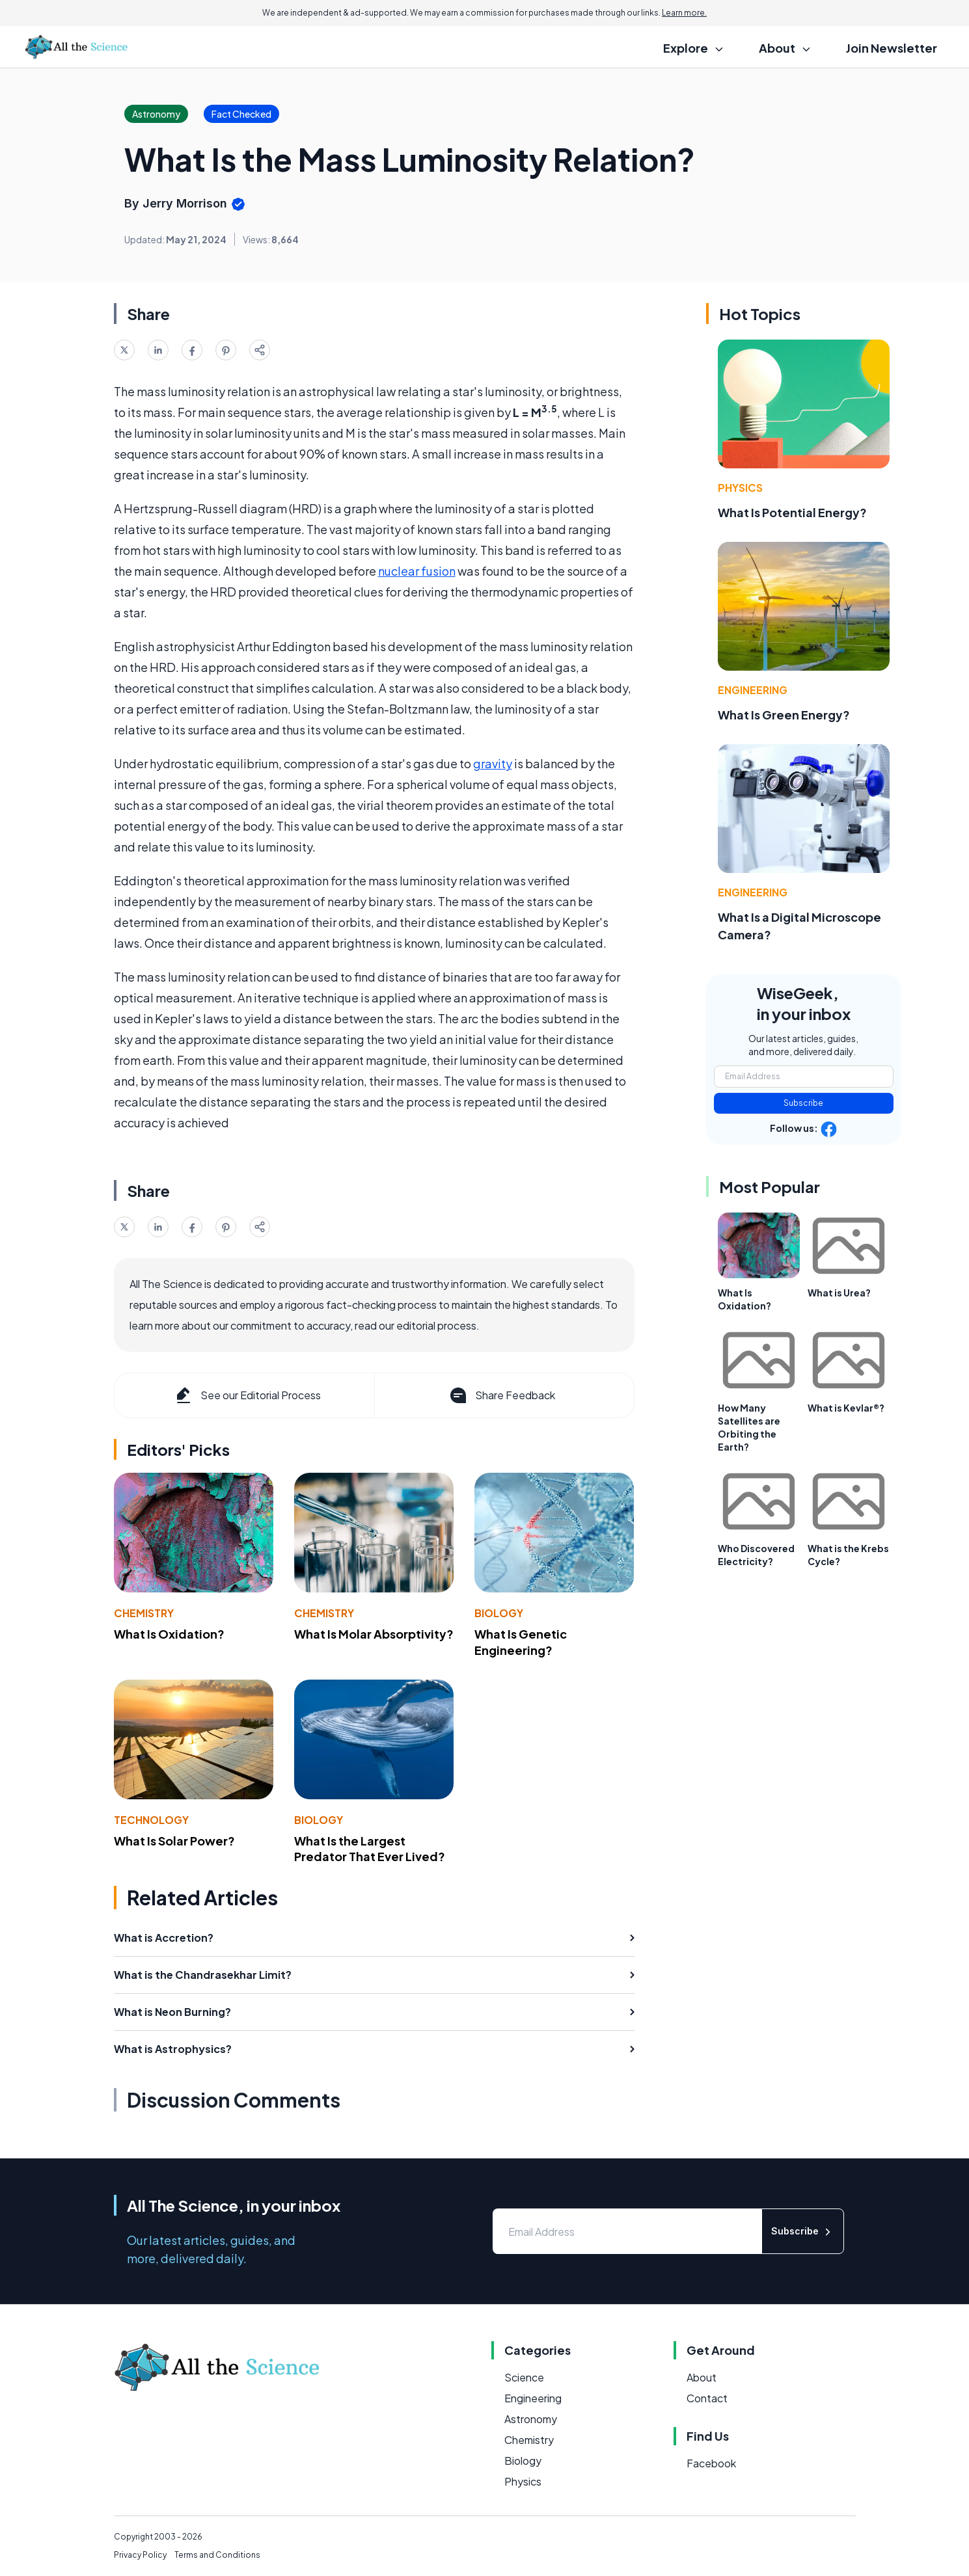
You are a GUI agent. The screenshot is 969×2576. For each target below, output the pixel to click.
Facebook (711, 2463)
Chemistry (144, 1613)
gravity (492, 763)
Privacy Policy (140, 2555)
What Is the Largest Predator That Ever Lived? (369, 1848)
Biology (498, 1613)
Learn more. (684, 13)
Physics (740, 487)
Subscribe (803, 1103)
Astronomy (530, 2419)
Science (524, 2377)
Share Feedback (501, 1395)
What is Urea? (839, 1292)
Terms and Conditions (217, 2555)
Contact (707, 2398)
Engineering (752, 690)
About (702, 2377)
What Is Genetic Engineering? (520, 1641)
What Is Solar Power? (174, 1840)
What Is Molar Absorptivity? (374, 1633)
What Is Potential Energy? (792, 512)
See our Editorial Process (247, 1395)
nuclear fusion (417, 570)
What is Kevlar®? (846, 1408)
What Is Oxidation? (169, 1633)
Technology (151, 1820)
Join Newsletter (891, 47)
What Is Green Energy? (784, 714)
